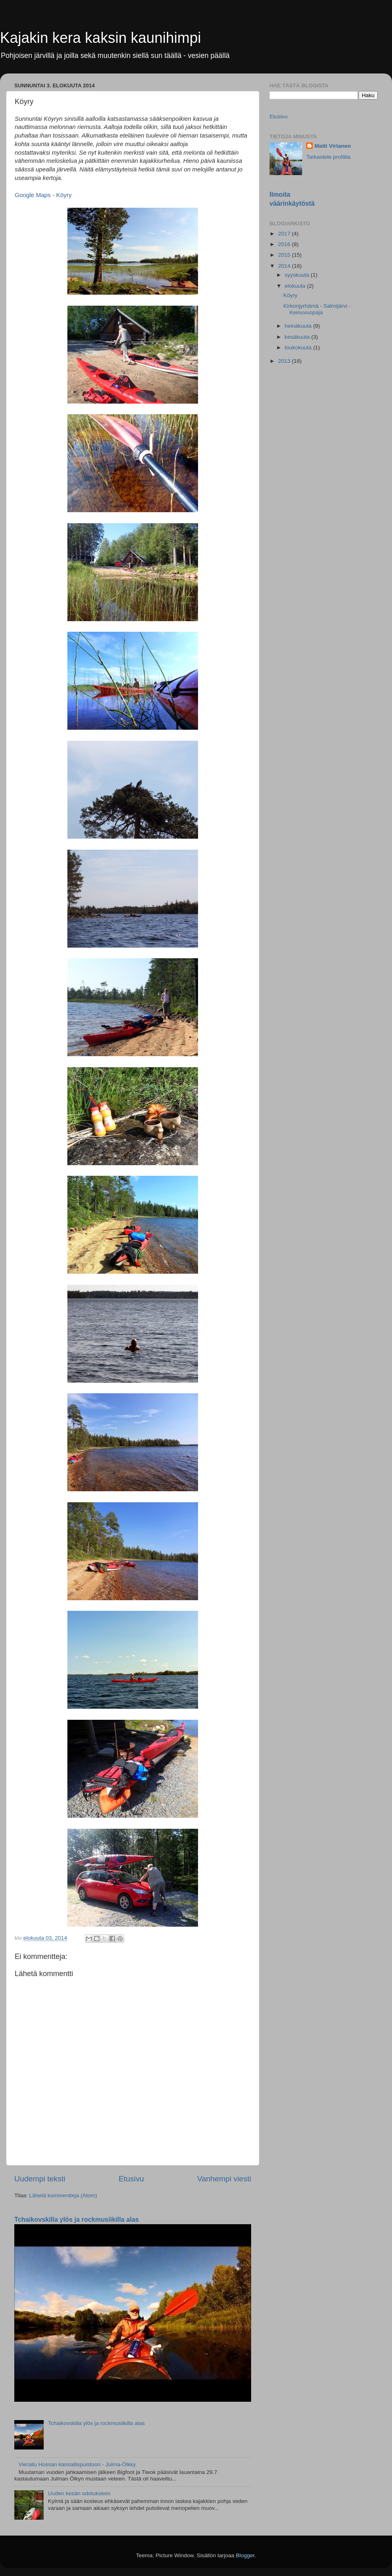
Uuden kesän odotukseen (79, 2493)
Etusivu (131, 2178)
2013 (285, 361)
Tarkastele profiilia (328, 157)
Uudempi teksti (39, 2178)
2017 (285, 234)
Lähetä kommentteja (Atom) (63, 2195)
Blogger (245, 2555)
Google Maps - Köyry (43, 195)
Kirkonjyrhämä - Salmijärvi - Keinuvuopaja (317, 309)
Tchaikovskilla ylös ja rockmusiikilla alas (76, 2219)
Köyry (290, 295)
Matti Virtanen (332, 146)
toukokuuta (299, 347)
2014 (285, 266)
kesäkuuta (298, 337)
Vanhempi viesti (224, 2178)
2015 (285, 255)
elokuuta (296, 286)
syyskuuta (298, 275)
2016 (285, 244)
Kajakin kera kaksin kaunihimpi (100, 37)
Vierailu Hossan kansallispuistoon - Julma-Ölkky (77, 2464)
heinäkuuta (299, 326)
